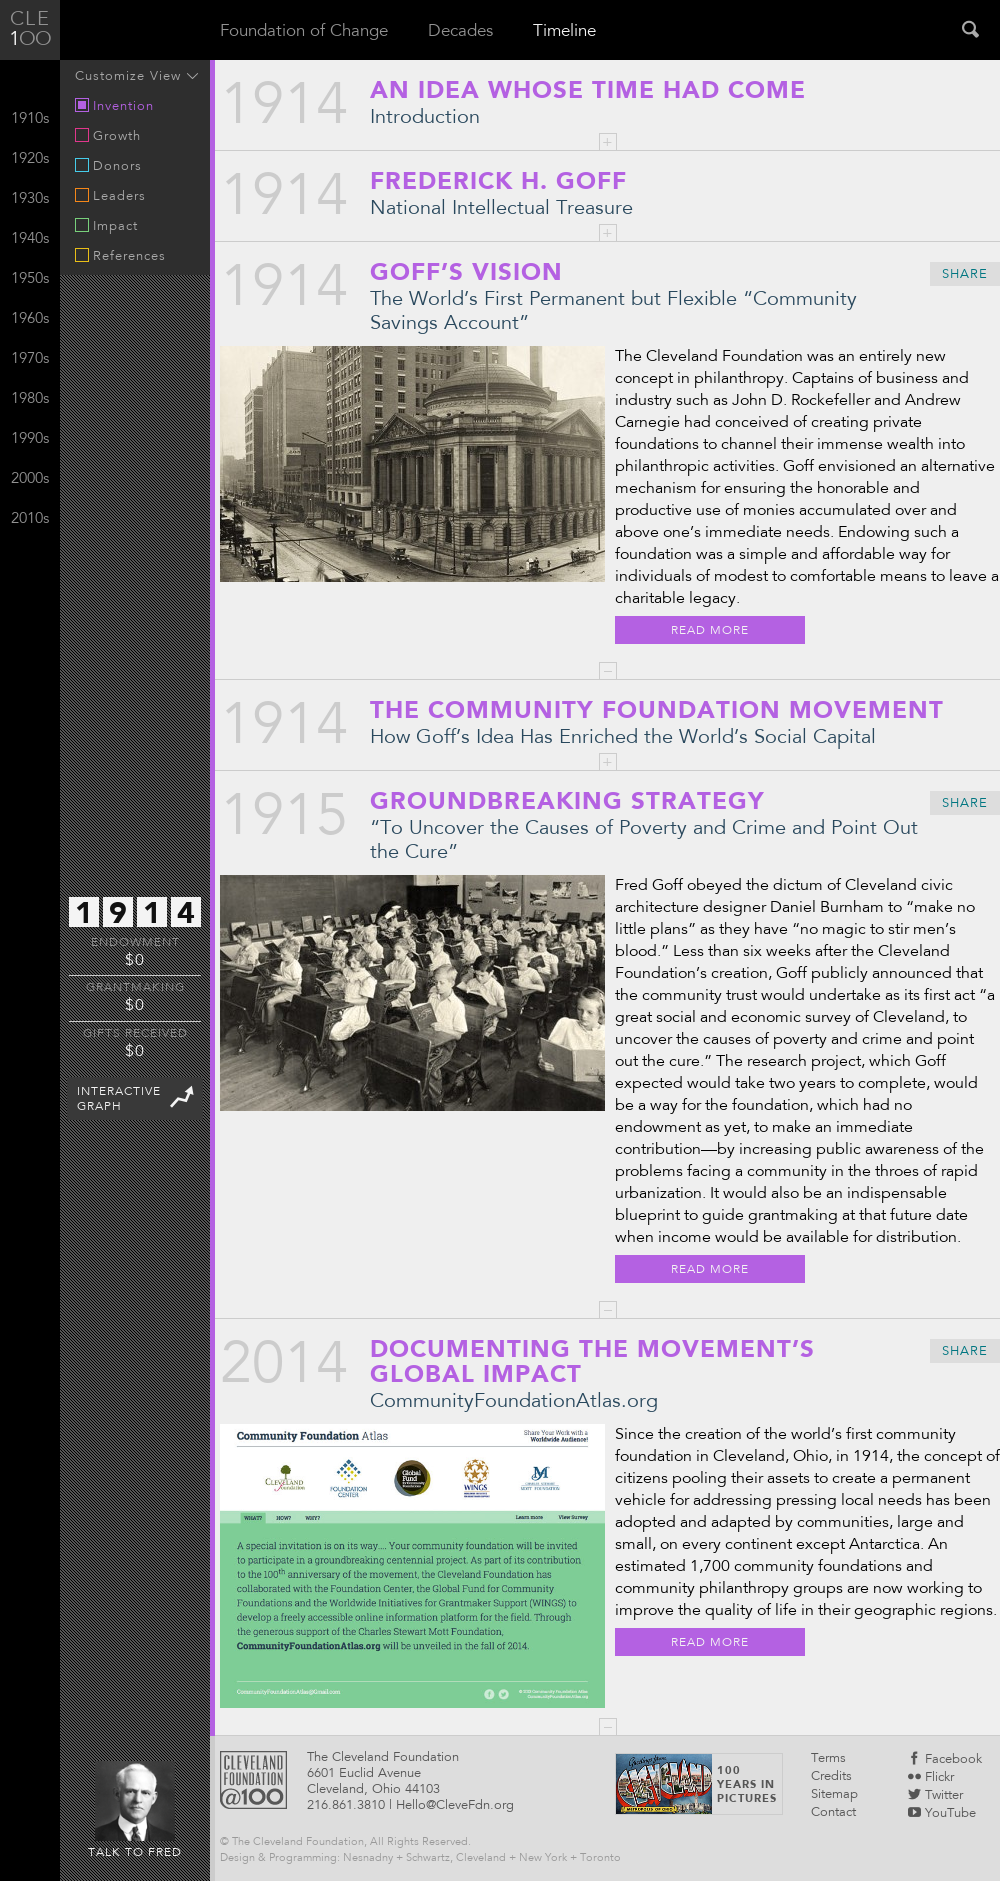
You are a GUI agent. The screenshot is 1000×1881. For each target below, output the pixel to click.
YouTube (942, 1814)
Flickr (931, 1778)
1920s (30, 159)
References (120, 256)
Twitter (935, 1796)
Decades (460, 32)
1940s (30, 239)
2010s (30, 519)
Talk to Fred (135, 1810)
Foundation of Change (304, 32)
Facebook (945, 1760)
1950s (30, 279)
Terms (828, 1759)
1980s (30, 399)
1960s (30, 319)
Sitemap (834, 1795)
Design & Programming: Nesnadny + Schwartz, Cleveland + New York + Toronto (420, 1858)
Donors (108, 166)
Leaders (110, 196)
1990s (30, 439)
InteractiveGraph (137, 1096)
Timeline (564, 32)
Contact (833, 1813)
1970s (30, 359)
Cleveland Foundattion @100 (253, 1780)
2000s (30, 479)
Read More (710, 631)
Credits (831, 1777)
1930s (30, 199)
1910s (30, 119)
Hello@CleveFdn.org (455, 1806)
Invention (114, 106)
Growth (108, 136)
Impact (106, 226)
